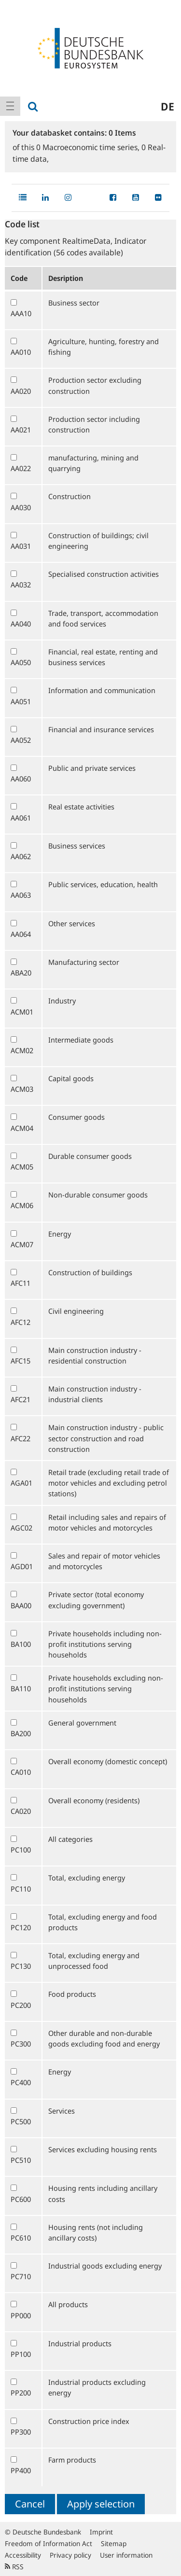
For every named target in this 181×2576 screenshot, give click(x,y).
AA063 (21, 895)
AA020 (21, 391)
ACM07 (22, 1244)
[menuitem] (10, 106)
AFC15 (20, 1360)
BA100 (21, 1644)
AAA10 (21, 313)
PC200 (21, 2005)
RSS (14, 2566)
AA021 (21, 429)
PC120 (21, 1927)
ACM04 (22, 1128)
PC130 (21, 1966)
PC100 (21, 1849)
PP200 (21, 2392)
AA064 (21, 934)
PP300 (21, 2432)
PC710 (21, 2276)
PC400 (21, 2082)
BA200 (21, 1733)
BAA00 (21, 1605)
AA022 (21, 468)
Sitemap (113, 2543)
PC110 (21, 1889)
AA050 (21, 662)
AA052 (21, 740)
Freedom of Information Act (48, 2543)
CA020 (21, 1811)
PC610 (21, 2237)
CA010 (21, 1772)
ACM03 (22, 1089)
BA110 (21, 1688)
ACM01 (22, 1011)
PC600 (21, 2199)
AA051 (21, 701)
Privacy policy (70, 2555)
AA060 (21, 778)
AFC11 (20, 1283)
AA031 (21, 546)
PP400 (21, 2470)
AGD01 (22, 1566)
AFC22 (20, 1438)
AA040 (21, 623)
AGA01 (21, 1483)
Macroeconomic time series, (88, 147)
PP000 (21, 2315)
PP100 (21, 2354)
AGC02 (21, 1527)
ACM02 (22, 1050)
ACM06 (22, 1205)
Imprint (101, 2531)
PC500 (21, 2121)
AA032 (21, 584)
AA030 (21, 507)
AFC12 (20, 1322)
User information (126, 2555)
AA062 (21, 856)
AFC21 (20, 1399)
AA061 (21, 817)
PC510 (21, 2160)
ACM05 (22, 1166)
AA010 (21, 352)
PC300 (21, 2043)
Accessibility (23, 2555)
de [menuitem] (167, 106)
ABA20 (21, 972)
